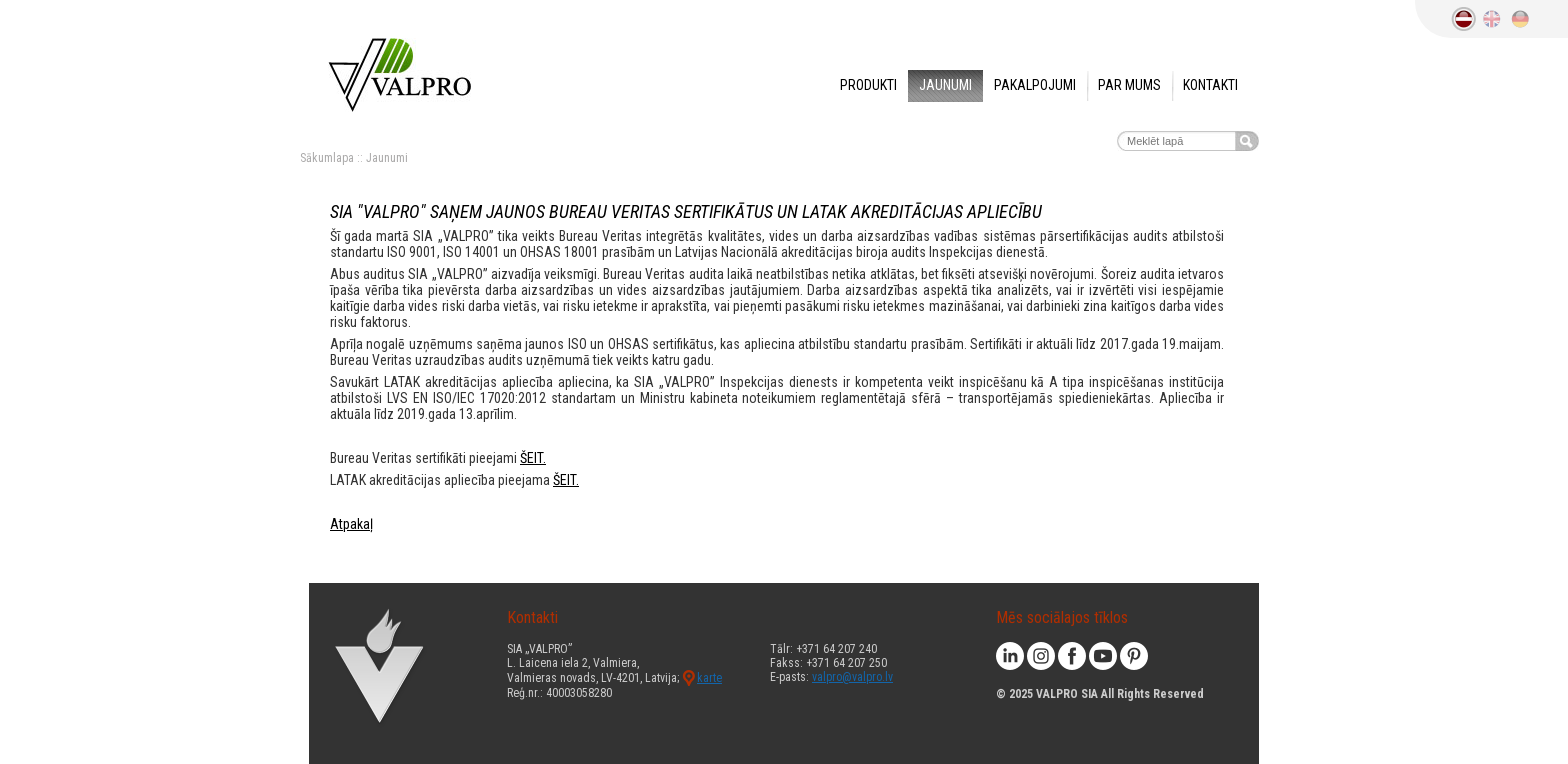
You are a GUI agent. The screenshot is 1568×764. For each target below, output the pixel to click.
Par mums (1129, 85)
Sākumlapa (327, 158)
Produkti (868, 85)
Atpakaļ (351, 524)
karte (709, 678)
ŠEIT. (533, 458)
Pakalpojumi (1035, 85)
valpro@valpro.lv (852, 677)
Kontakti (1210, 85)
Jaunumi (945, 85)
